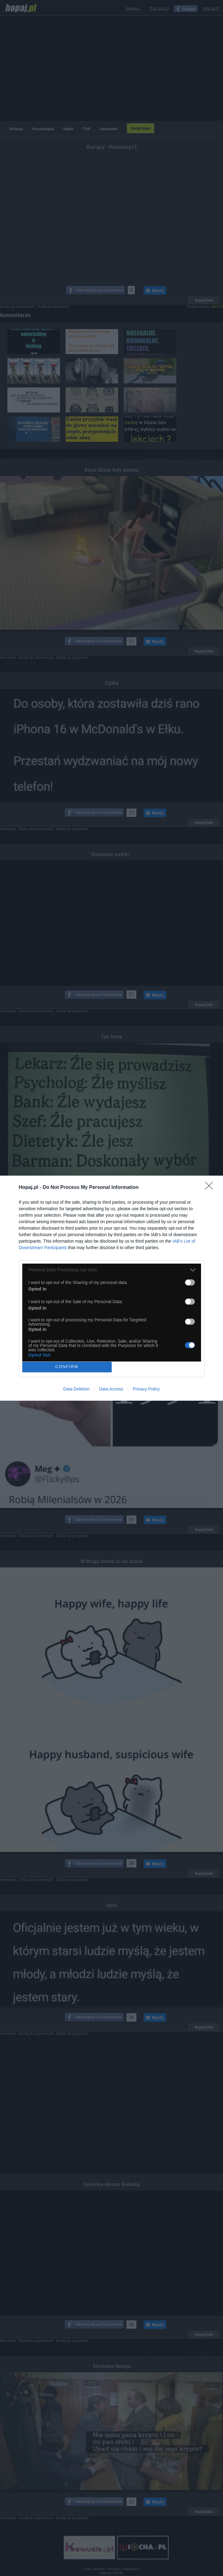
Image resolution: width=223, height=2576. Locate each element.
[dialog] (111, 1288)
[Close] (211, 1188)
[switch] (190, 1282)
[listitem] (111, 1270)
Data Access (111, 1388)
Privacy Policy (146, 1388)
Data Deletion (76, 1388)
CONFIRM (67, 1367)
